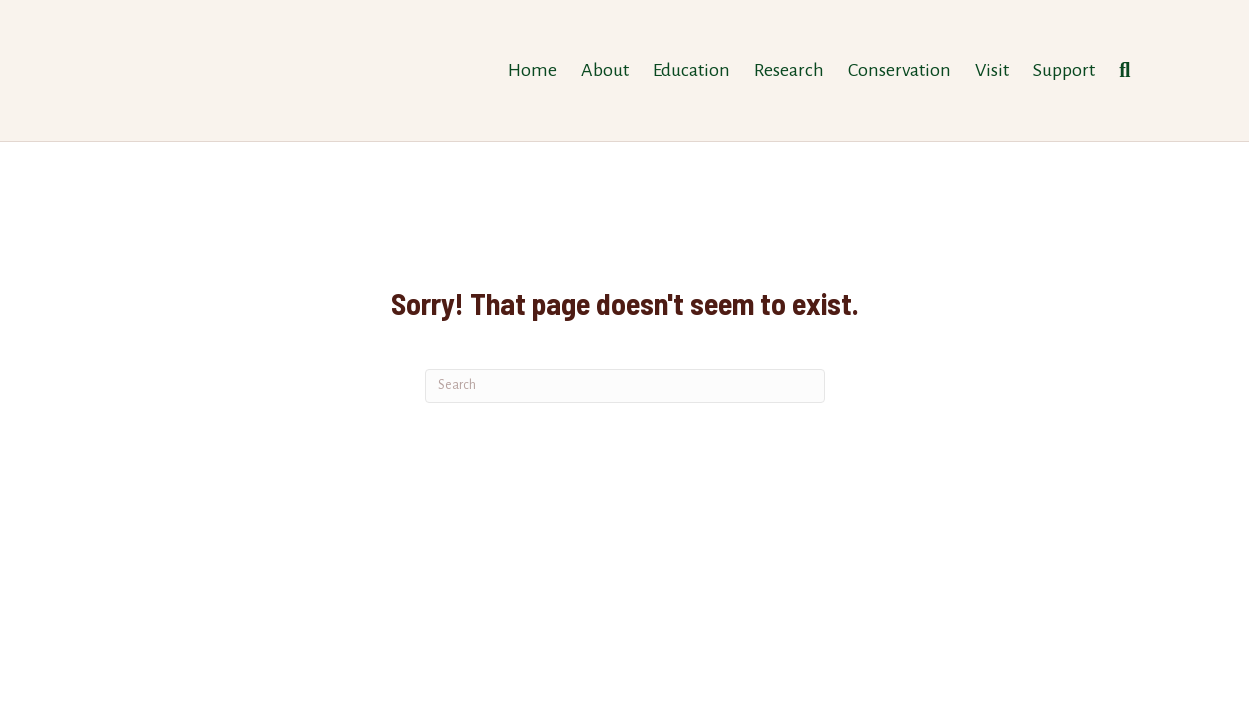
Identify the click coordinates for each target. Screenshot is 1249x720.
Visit (992, 70)
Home (532, 70)
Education (691, 70)
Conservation (899, 70)
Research (789, 70)
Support (1064, 70)
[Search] (1118, 70)
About (605, 70)
